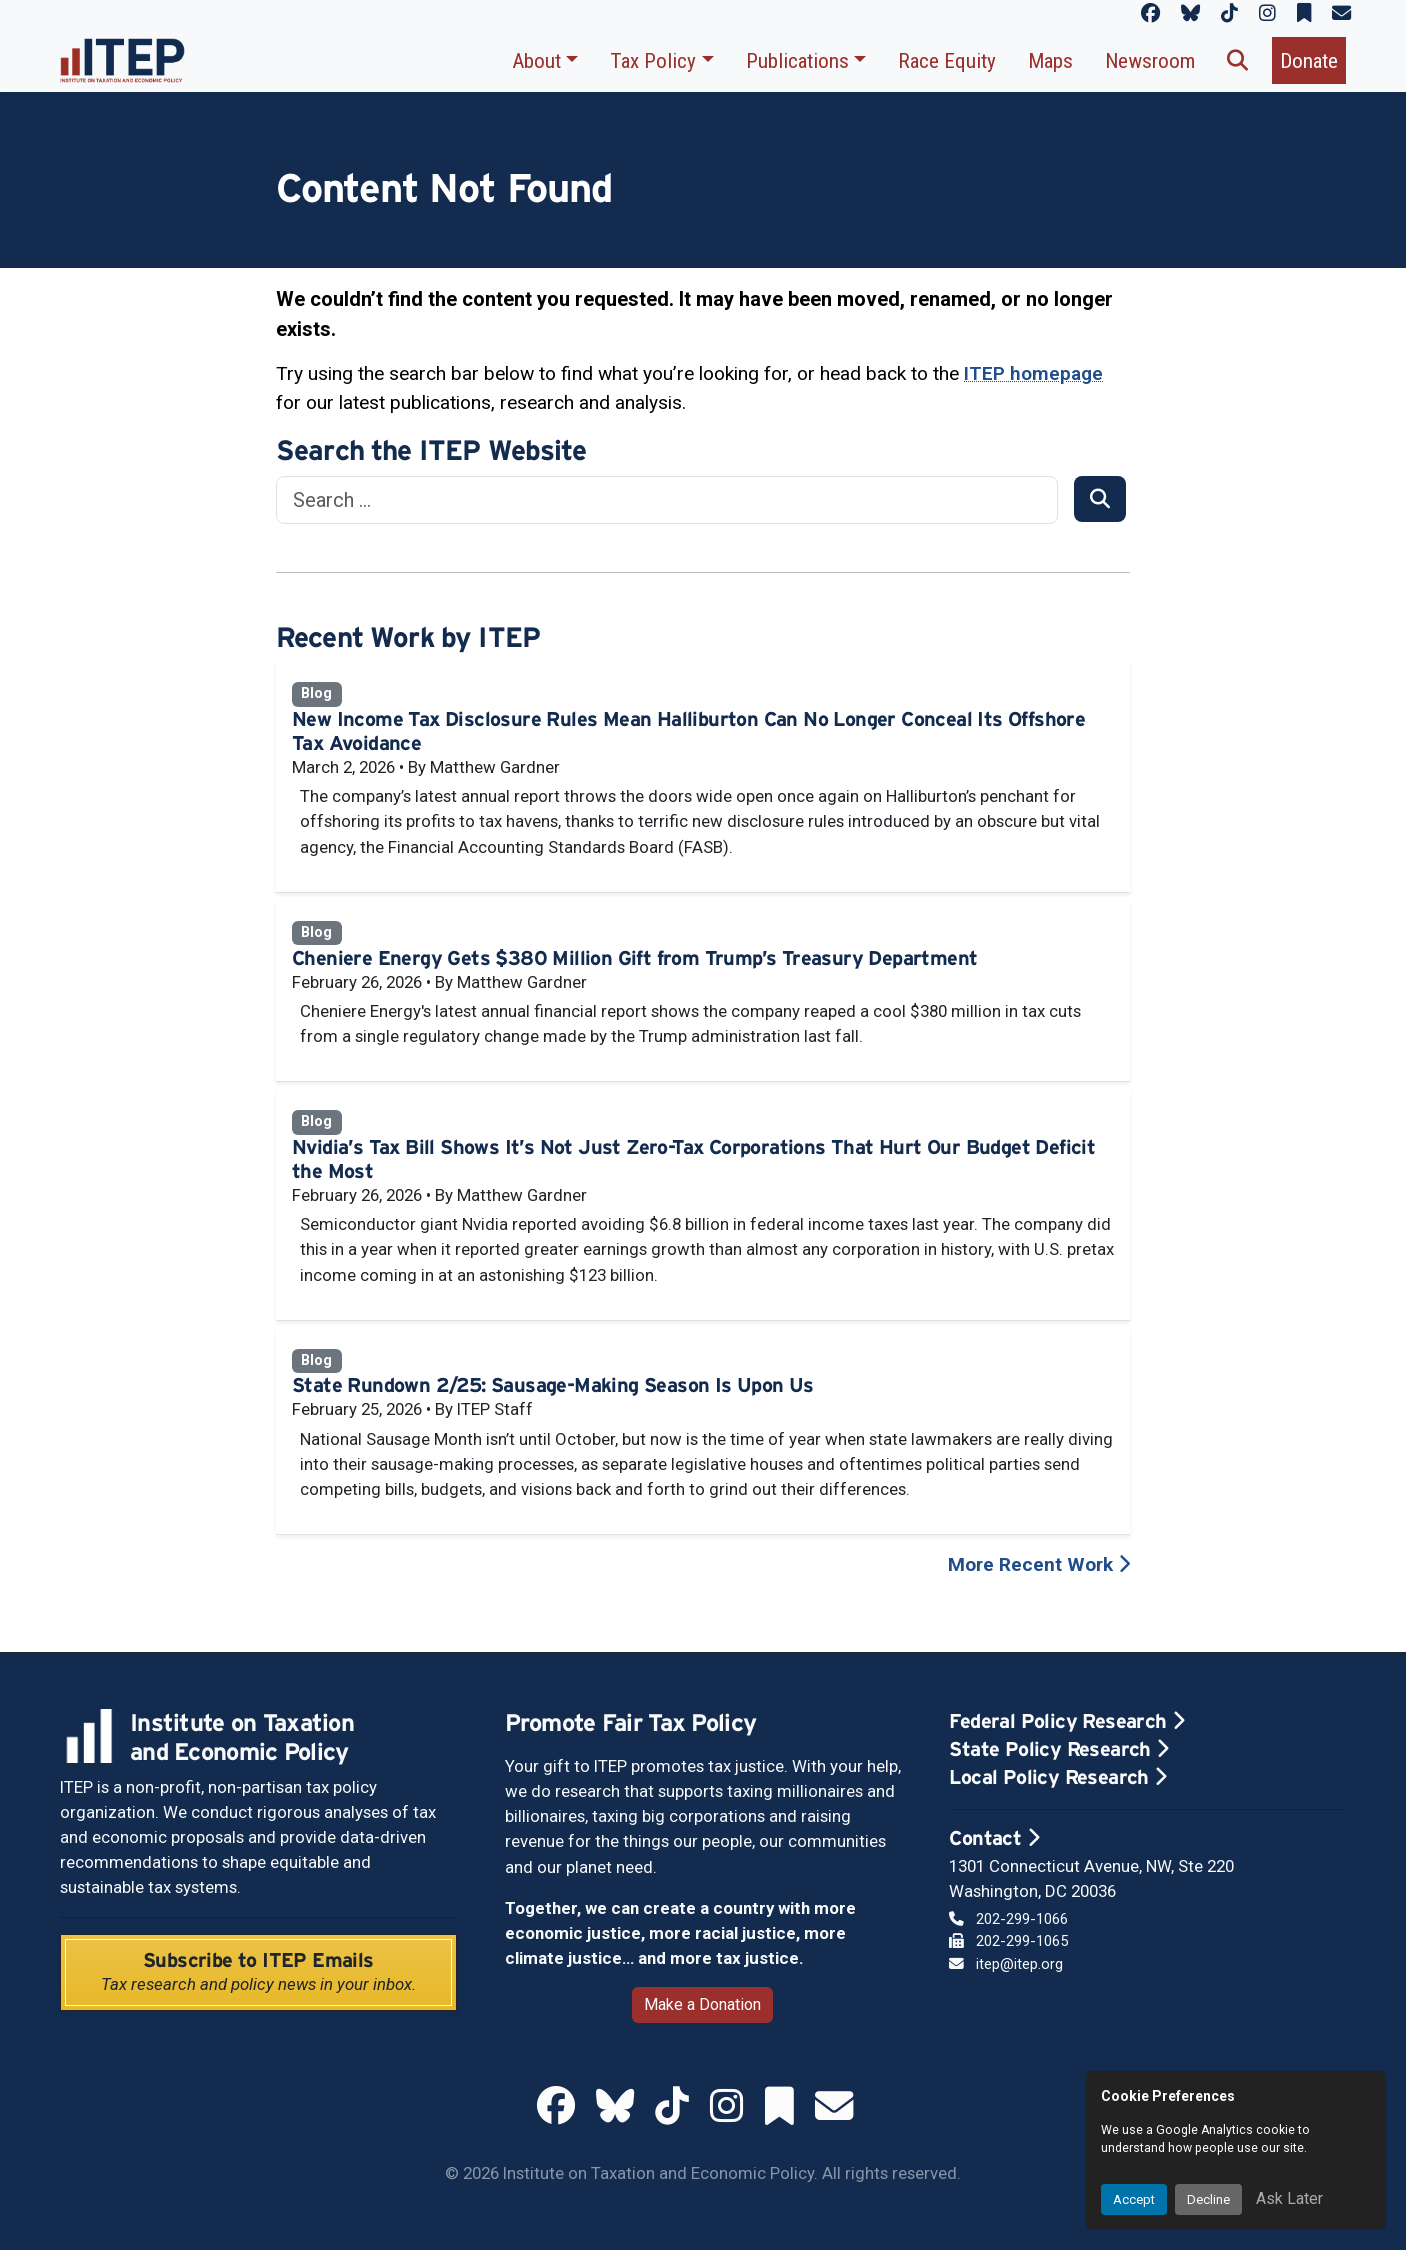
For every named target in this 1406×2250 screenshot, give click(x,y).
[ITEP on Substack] (1304, 13)
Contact (994, 1838)
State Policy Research (1058, 1749)
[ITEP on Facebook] (1150, 13)
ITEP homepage (1033, 373)
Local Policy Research (1057, 1777)
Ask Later (1289, 2198)
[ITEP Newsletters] (1341, 13)
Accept (1134, 2199)
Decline (1208, 2199)
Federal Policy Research (1066, 1721)
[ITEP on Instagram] (1267, 13)
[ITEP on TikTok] (1229, 13)
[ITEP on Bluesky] (1190, 13)
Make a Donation (702, 2004)
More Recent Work (1039, 1564)
